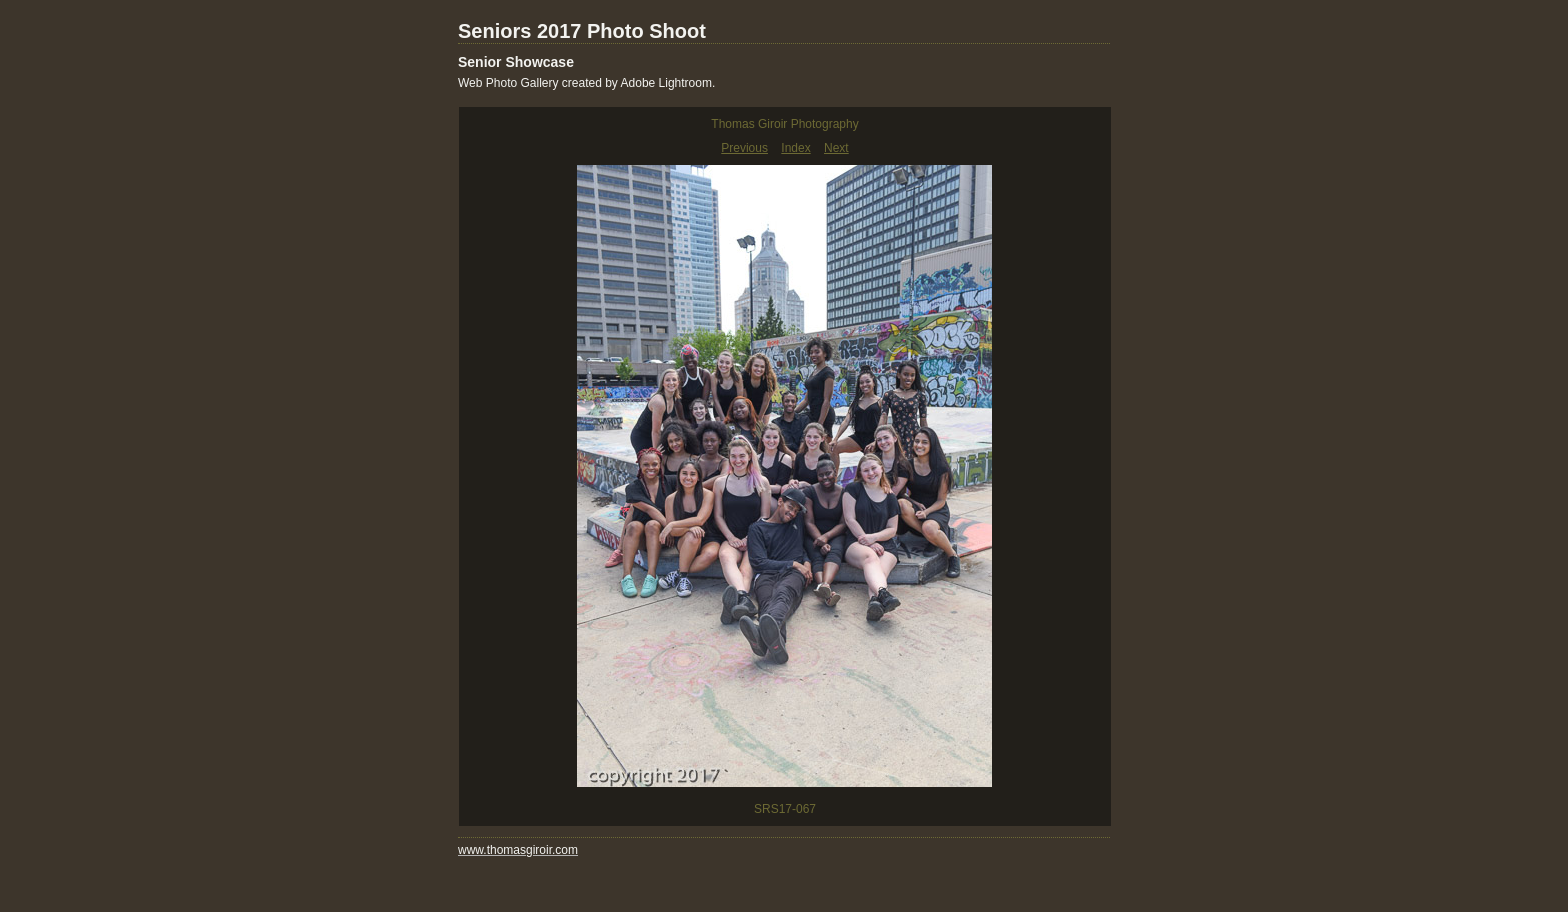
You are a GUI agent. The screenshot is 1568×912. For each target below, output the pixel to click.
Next (836, 148)
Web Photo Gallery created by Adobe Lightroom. (586, 83)
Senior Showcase (516, 62)
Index (795, 148)
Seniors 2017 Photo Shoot (582, 31)
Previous (744, 148)
